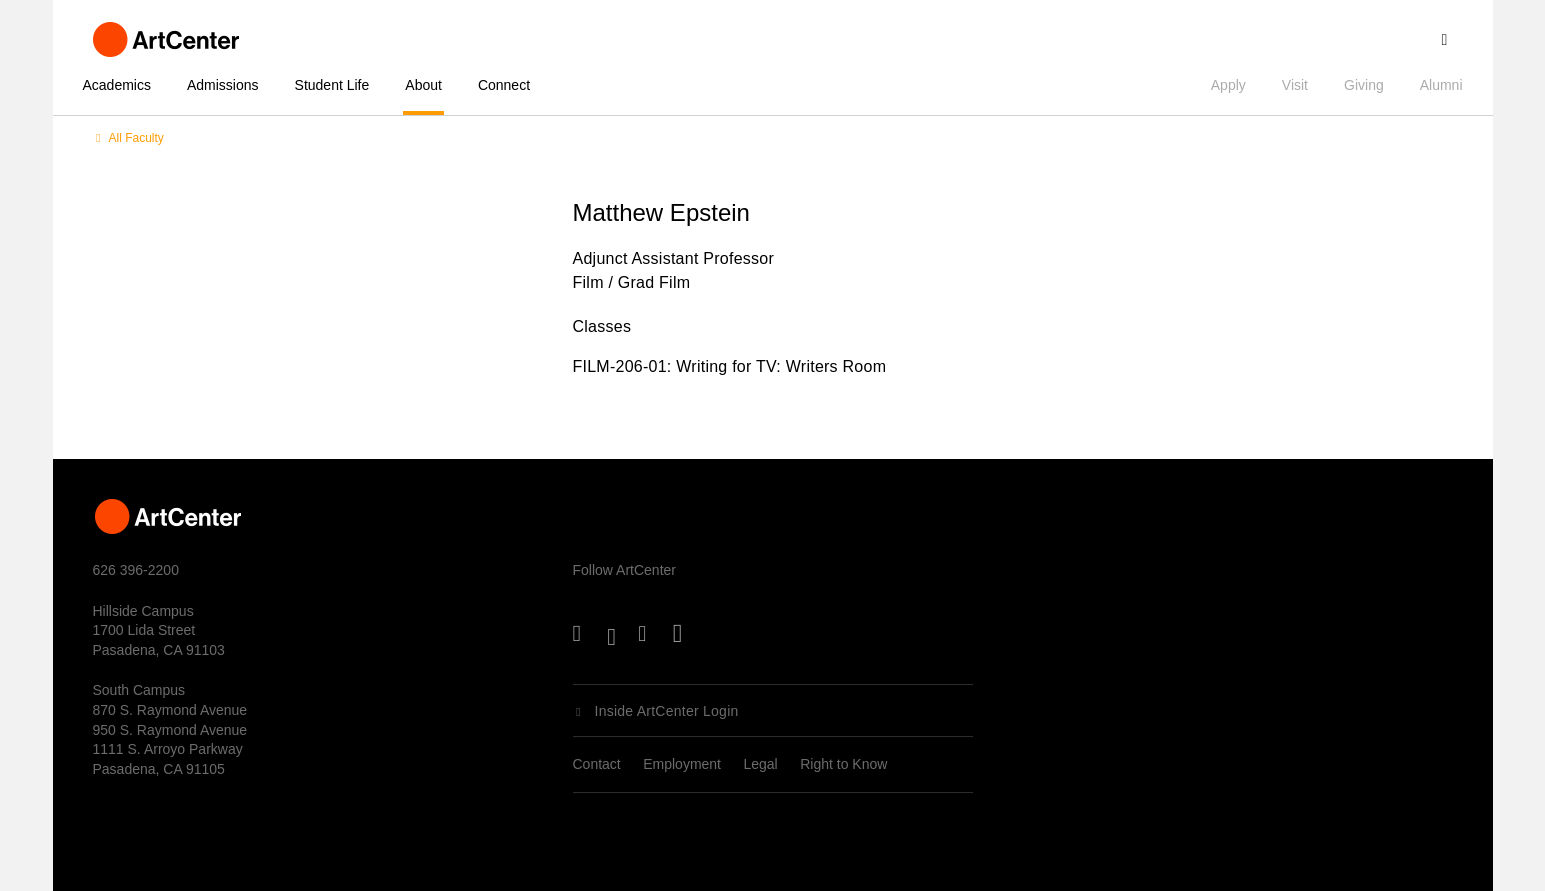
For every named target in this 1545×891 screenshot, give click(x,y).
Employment (682, 764)
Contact (597, 764)
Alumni (1441, 85)
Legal (760, 764)
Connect (504, 85)
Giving (1364, 85)
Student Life (332, 85)
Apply (1228, 85)
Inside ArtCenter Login (667, 711)
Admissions (223, 85)
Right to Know (843, 764)
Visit (1295, 85)
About (423, 85)
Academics (117, 85)
